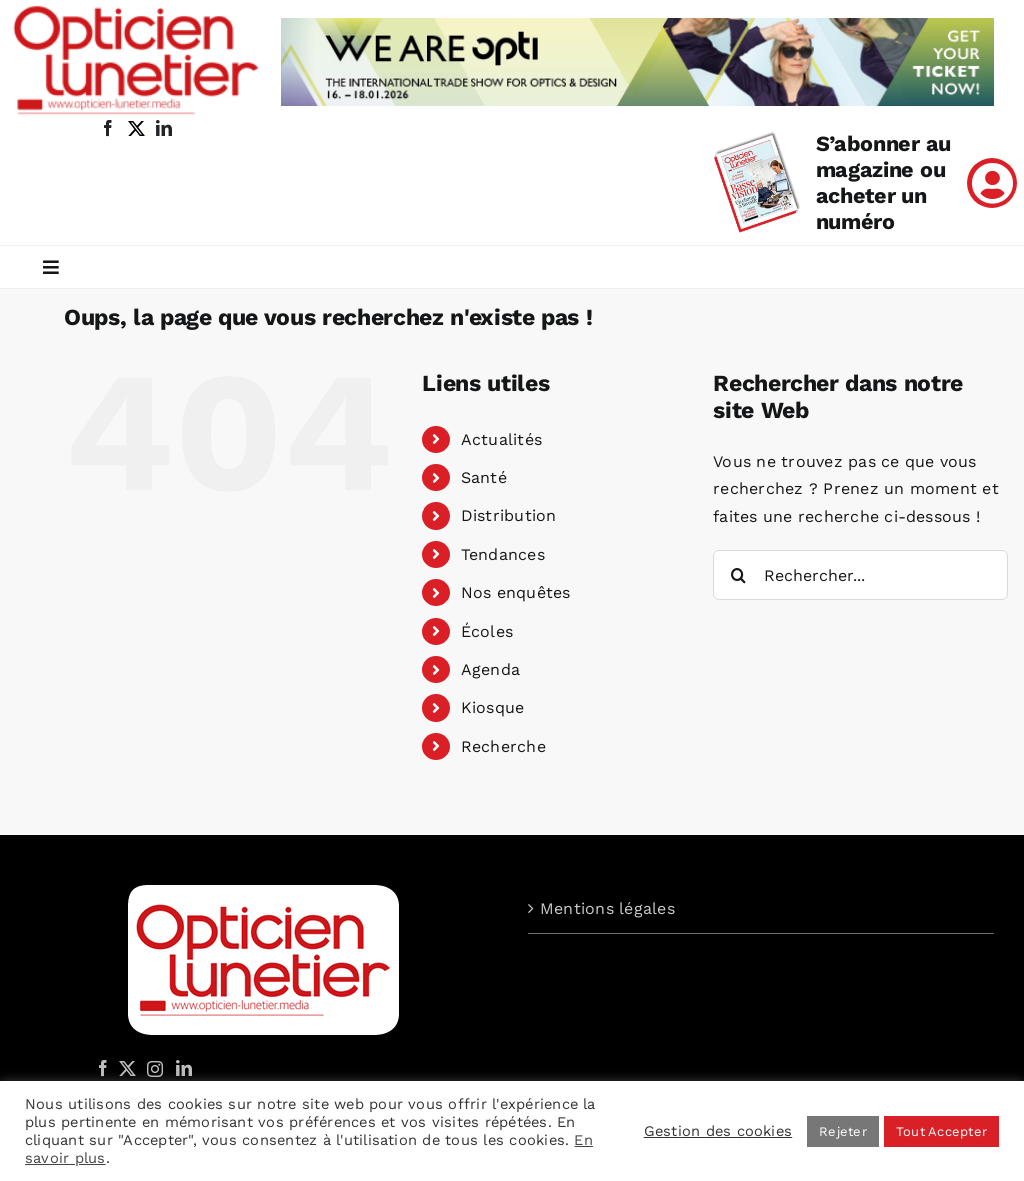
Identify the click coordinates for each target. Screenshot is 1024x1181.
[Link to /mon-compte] (992, 183)
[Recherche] (738, 575)
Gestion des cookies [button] (718, 1131)
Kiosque (493, 707)
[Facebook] (103, 1068)
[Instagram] (152, 1068)
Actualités (501, 439)
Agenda (490, 669)
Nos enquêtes (516, 592)
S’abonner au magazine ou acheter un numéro (883, 182)
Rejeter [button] (843, 1131)
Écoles (487, 631)
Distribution (509, 515)
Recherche (503, 746)
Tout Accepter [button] (941, 1131)
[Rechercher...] (860, 575)
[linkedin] (164, 128)
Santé (484, 477)
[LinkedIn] (184, 1068)
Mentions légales (607, 908)
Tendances (503, 554)
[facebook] (108, 128)
